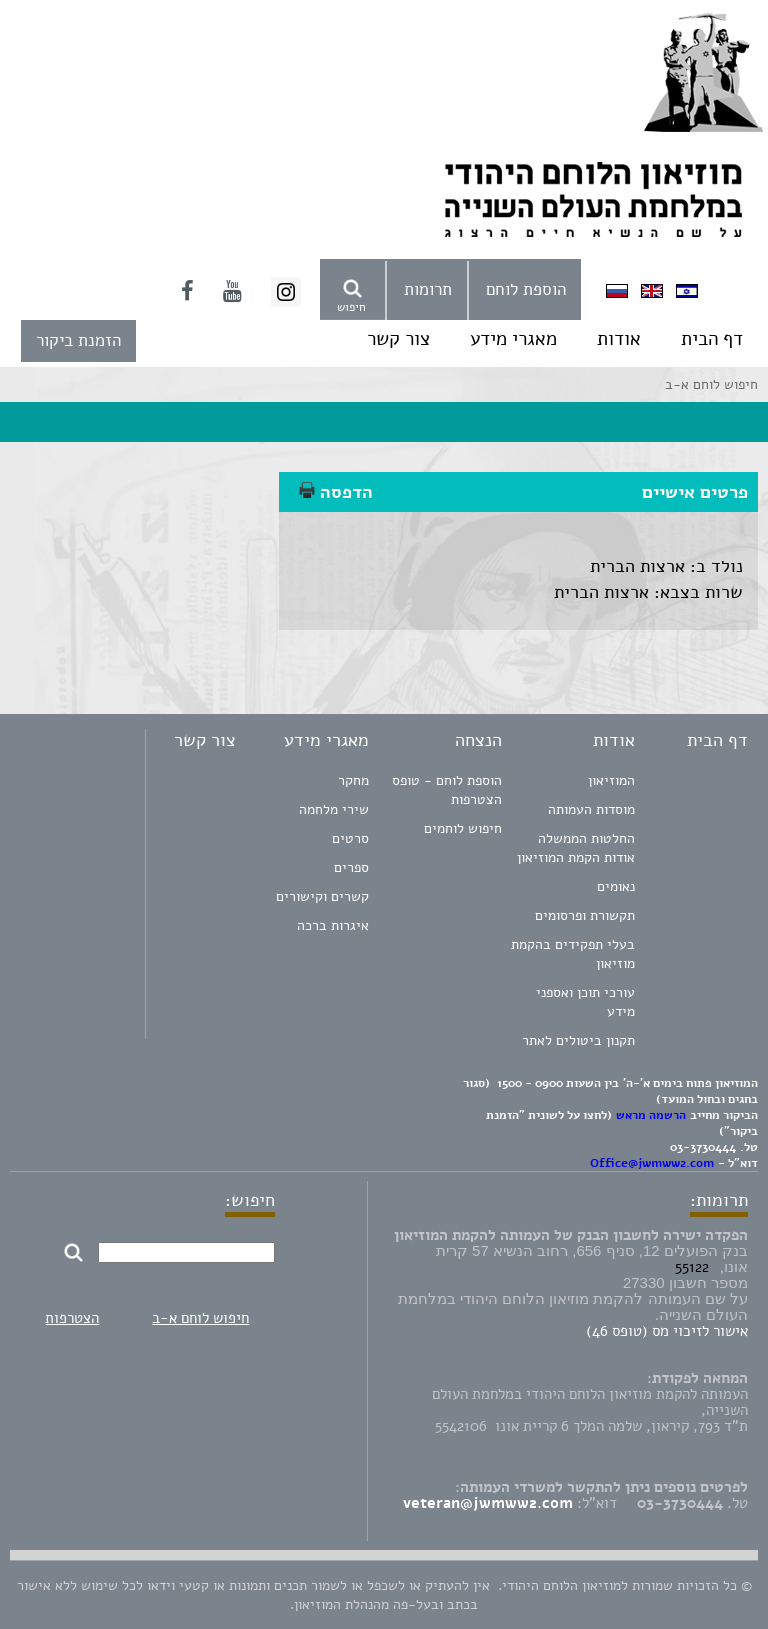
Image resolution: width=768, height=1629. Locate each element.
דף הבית (712, 339)
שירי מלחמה (334, 809)
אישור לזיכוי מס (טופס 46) (667, 1331)
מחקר (353, 780)
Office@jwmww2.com (652, 1163)
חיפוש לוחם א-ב (200, 1318)
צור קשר (398, 339)
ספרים (351, 867)
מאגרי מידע (513, 339)
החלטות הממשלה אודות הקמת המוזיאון (576, 848)
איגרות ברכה (333, 925)
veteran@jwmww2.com (488, 1503)
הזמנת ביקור (78, 340)
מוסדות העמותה (591, 809)
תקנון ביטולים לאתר (578, 1040)
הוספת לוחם (526, 289)
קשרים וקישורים (322, 896)
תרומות (428, 289)
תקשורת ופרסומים (585, 915)
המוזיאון (611, 780)
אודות (619, 339)
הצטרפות (72, 1318)
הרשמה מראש (651, 1115)
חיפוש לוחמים (463, 828)
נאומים (616, 886)
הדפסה (336, 492)
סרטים (350, 838)
